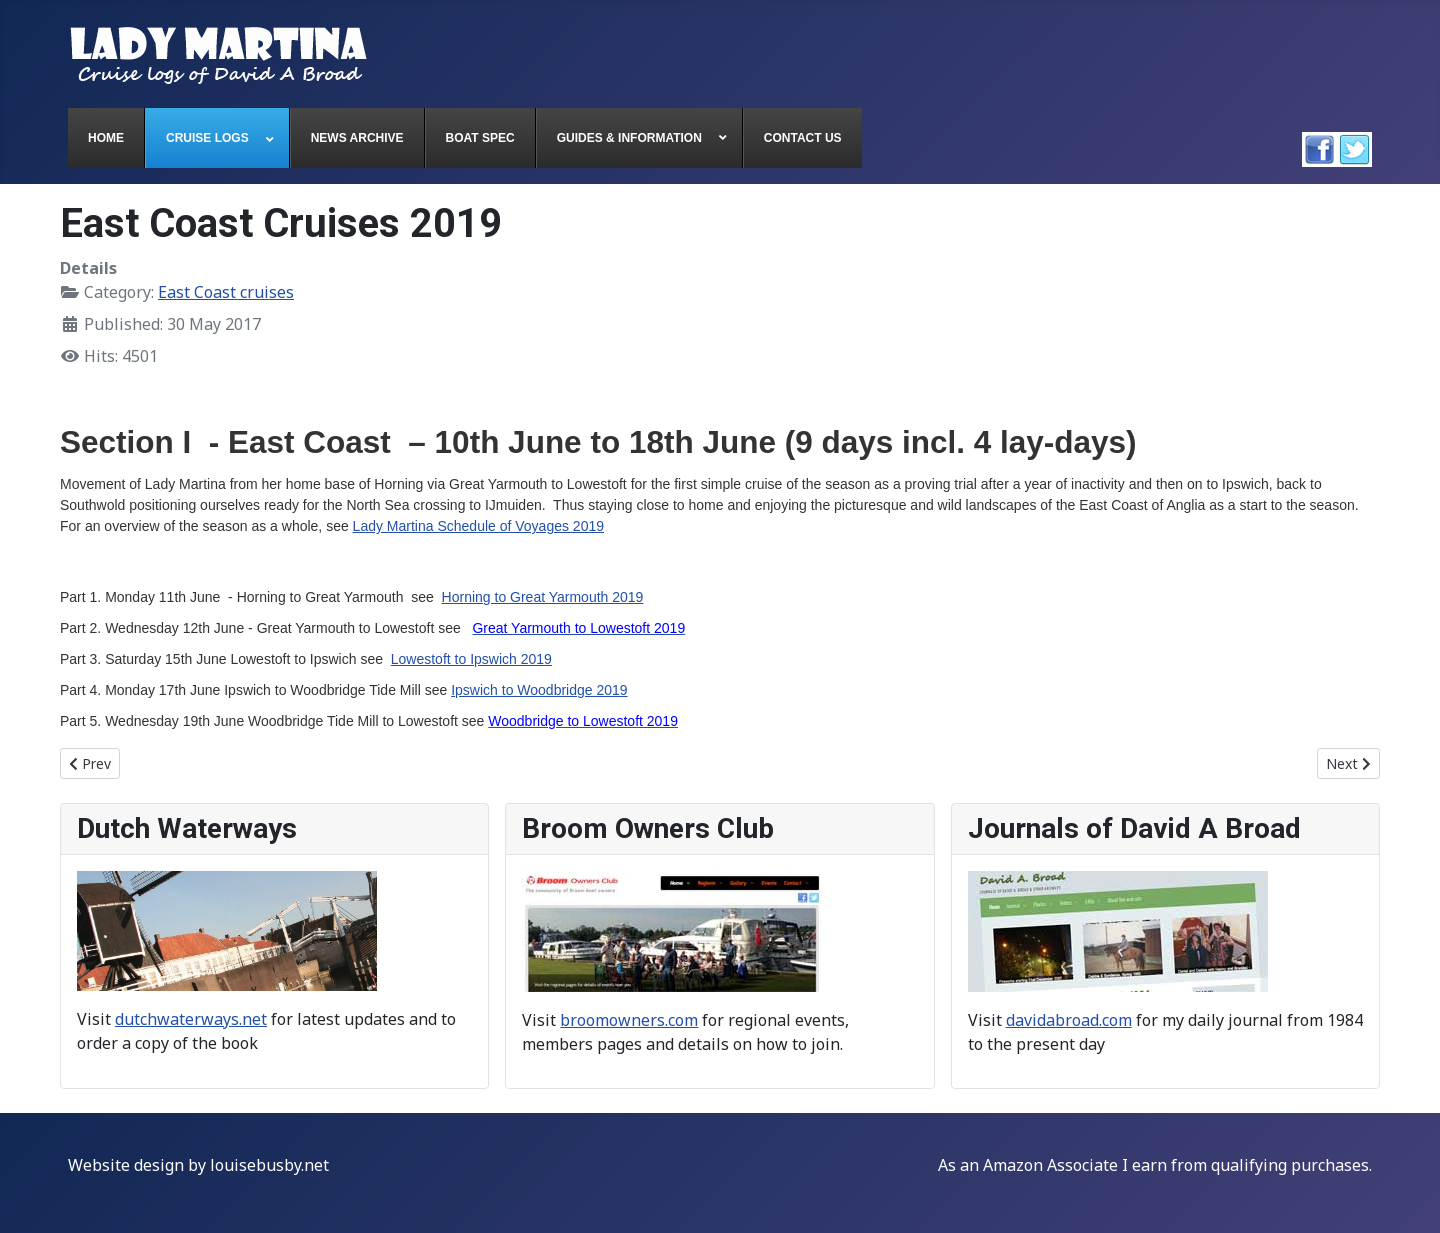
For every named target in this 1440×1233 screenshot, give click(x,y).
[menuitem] (106, 138)
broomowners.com (629, 1020)
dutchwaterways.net (191, 1019)
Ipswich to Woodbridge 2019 (539, 690)
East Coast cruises (226, 292)
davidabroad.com (1069, 1020)
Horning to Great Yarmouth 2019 (543, 597)
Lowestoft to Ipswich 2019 (471, 659)
